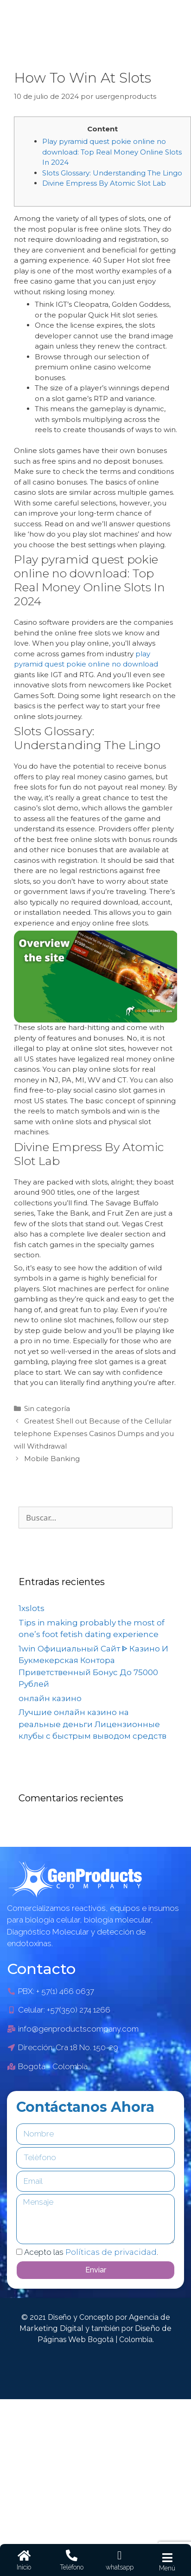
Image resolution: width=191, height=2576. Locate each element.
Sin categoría (47, 1408)
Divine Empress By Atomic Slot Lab (104, 183)
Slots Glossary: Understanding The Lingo (112, 172)
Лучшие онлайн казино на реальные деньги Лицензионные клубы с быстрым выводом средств (92, 1724)
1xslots (32, 1608)
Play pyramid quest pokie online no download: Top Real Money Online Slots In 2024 (112, 152)
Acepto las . (91, 2252)
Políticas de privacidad (111, 2252)
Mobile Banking (52, 1458)
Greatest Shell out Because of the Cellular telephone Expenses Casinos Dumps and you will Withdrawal (94, 1433)
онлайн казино (50, 1698)
